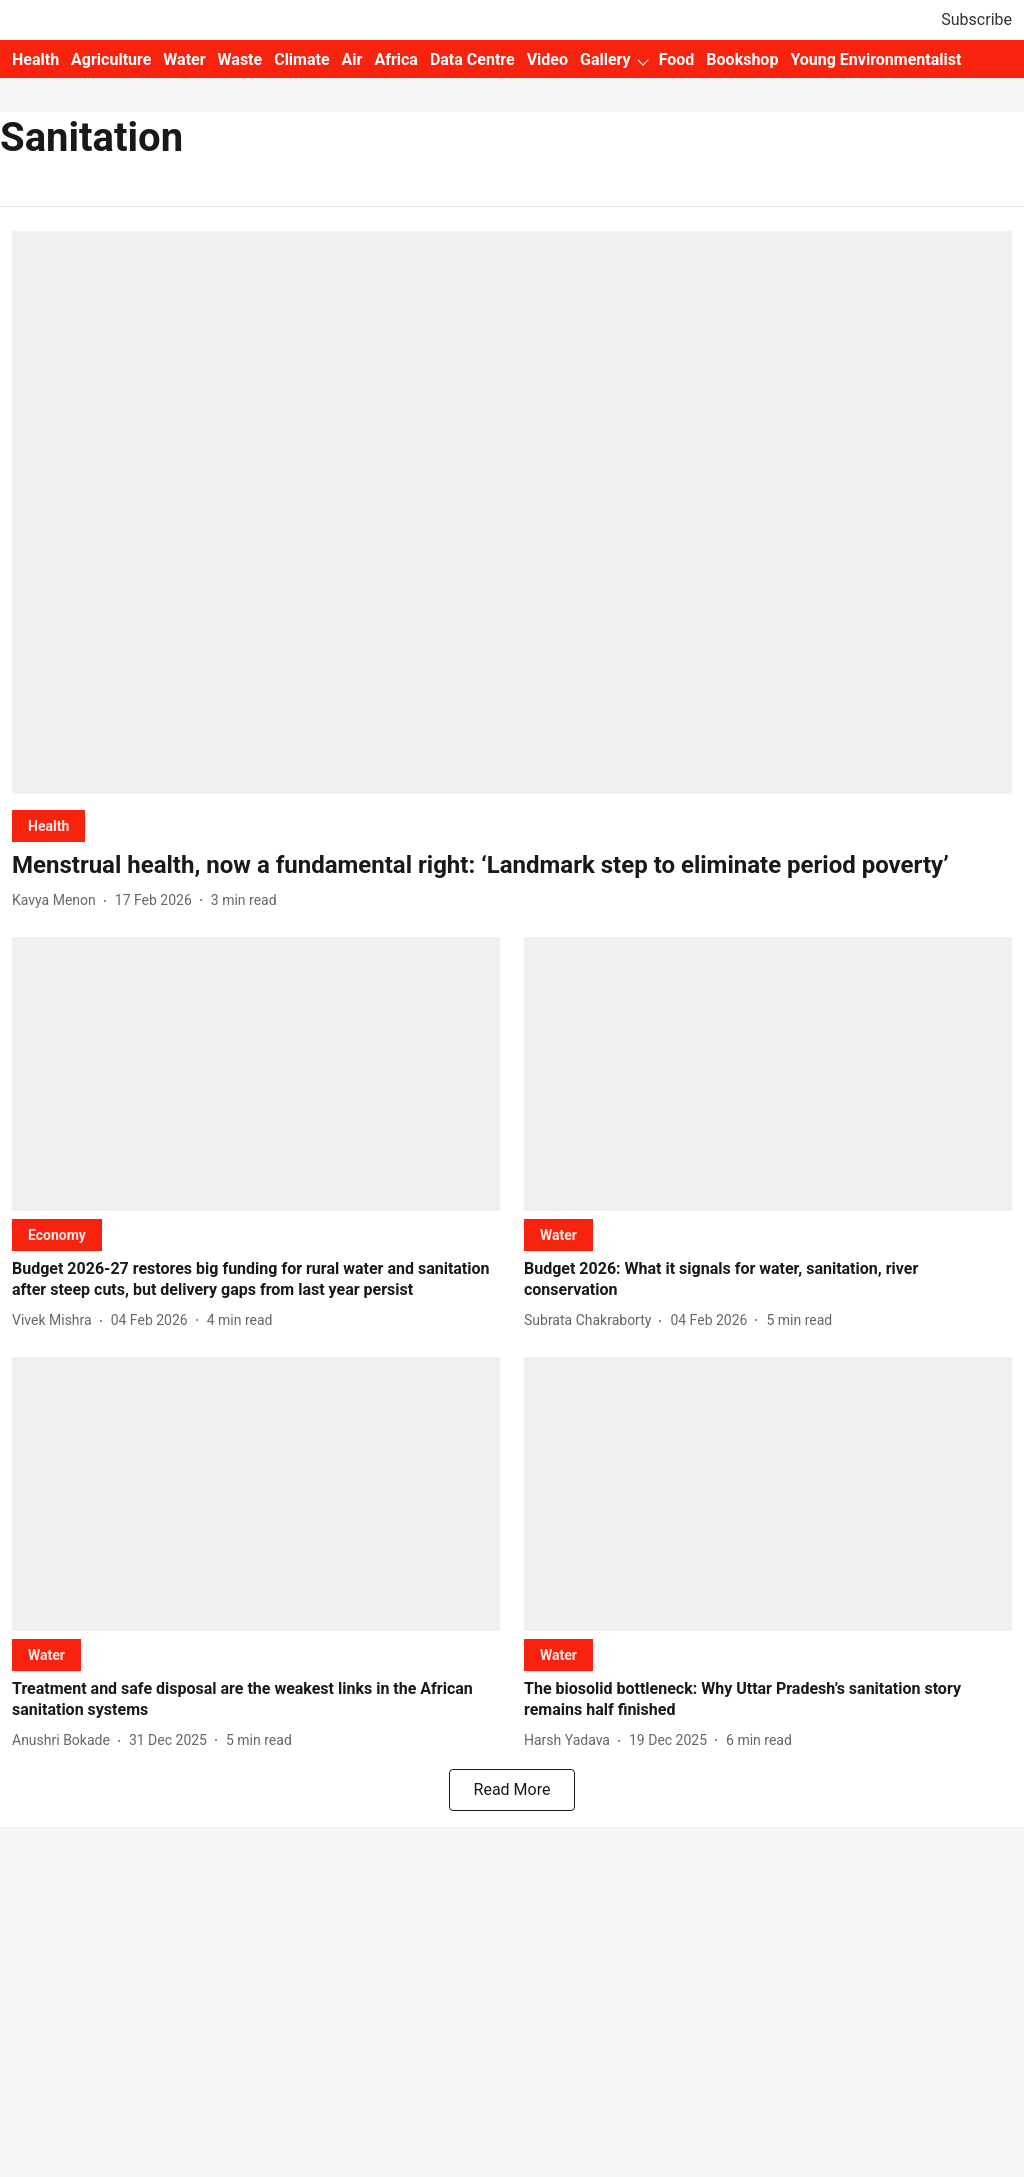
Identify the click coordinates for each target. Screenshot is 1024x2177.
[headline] (512, 865)
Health (35, 59)
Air (352, 59)
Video (547, 59)
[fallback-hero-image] (512, 512)
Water (184, 59)
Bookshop (742, 59)
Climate (301, 59)
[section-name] (48, 825)
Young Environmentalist (875, 59)
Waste (240, 59)
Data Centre (472, 59)
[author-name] (58, 900)
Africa (395, 59)
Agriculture (111, 59)
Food (677, 59)
